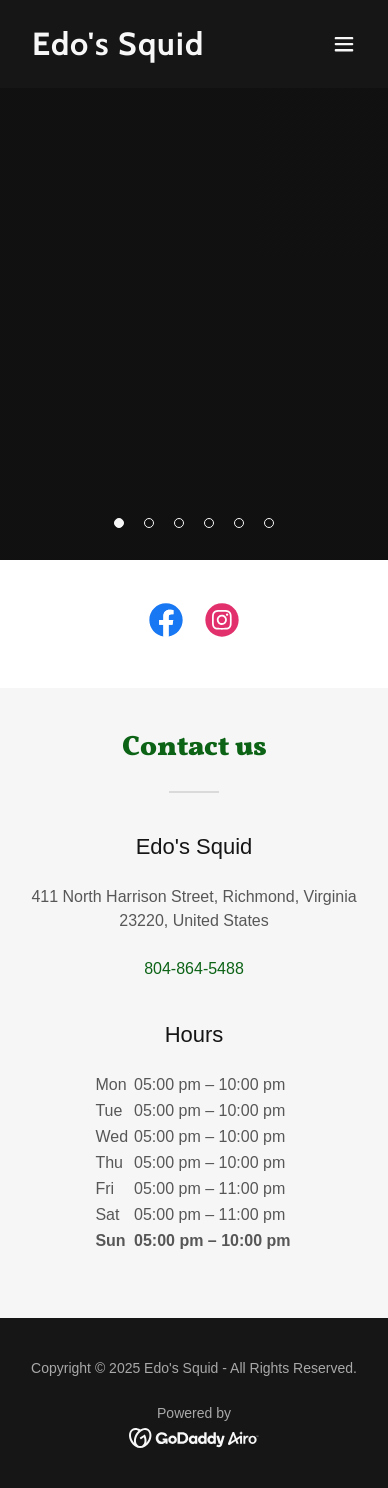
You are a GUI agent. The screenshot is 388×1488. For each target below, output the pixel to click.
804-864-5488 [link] (194, 968)
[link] (143, 49)
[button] (344, 44)
